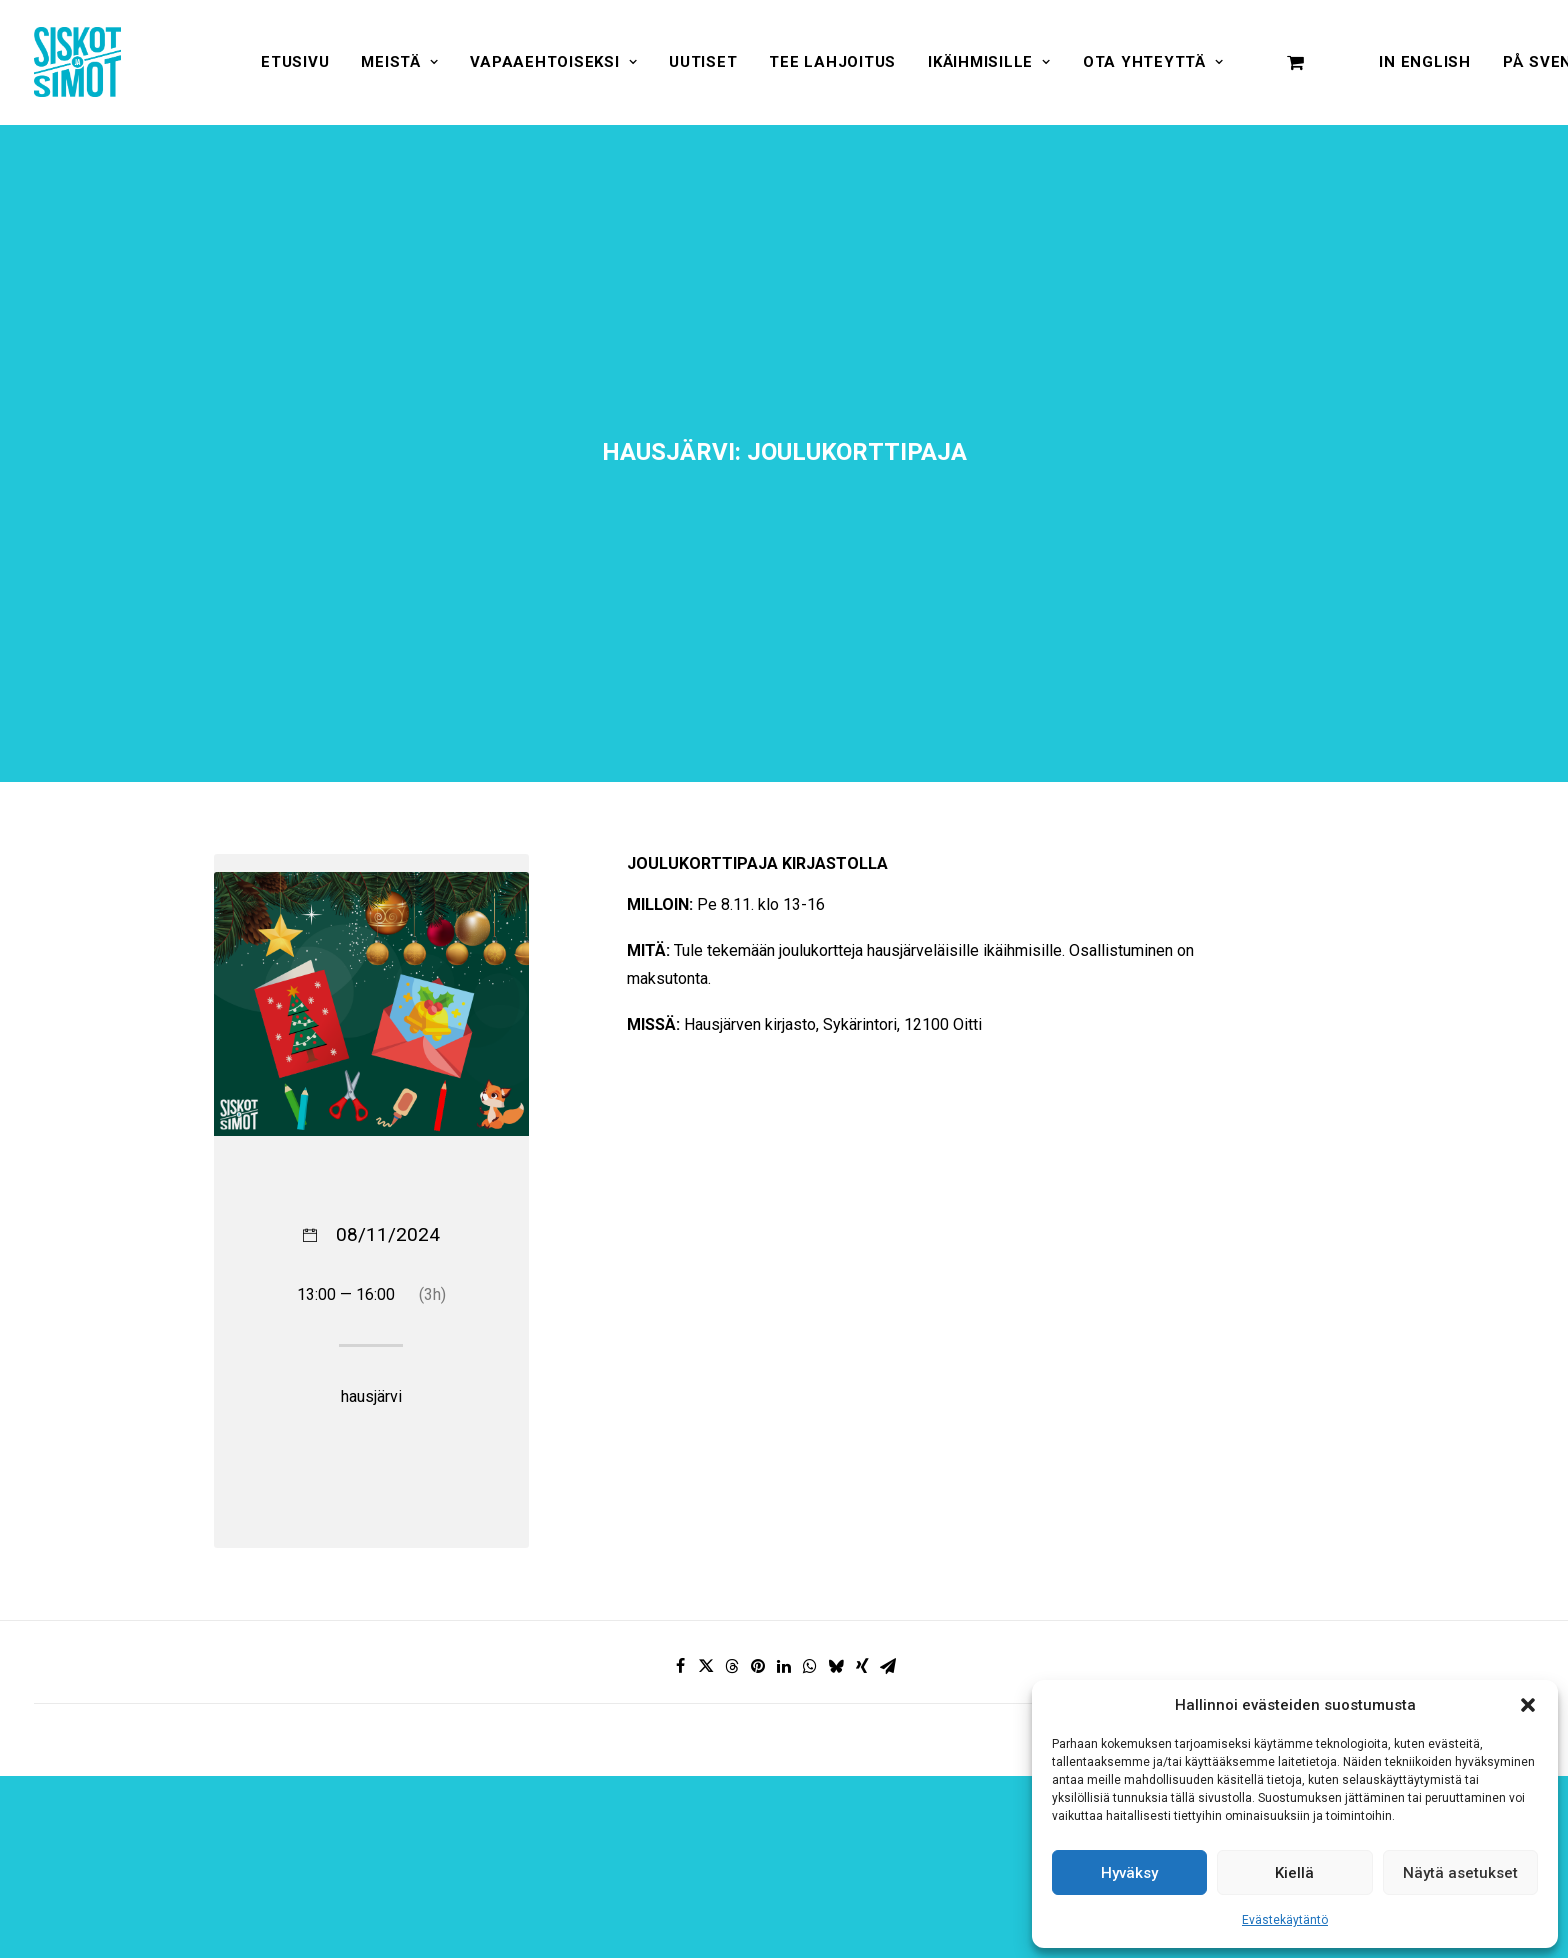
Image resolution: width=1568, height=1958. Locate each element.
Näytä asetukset (1460, 1873)
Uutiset (703, 62)
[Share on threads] (732, 1526)
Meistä (399, 62)
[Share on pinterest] (758, 1526)
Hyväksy (1129, 1873)
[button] (1528, 1705)
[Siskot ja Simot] (77, 62)
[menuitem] (295, 62)
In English (1425, 62)
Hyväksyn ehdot (784, 1864)
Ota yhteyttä (1153, 62)
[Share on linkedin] (784, 1526)
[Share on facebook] (680, 1526)
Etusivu (295, 62)
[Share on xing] (862, 1526)
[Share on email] (888, 1526)
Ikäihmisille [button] (989, 62)
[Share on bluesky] (836, 1526)
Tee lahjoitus (832, 62)
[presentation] (1020, 1863)
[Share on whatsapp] (810, 1526)
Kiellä (1294, 1873)
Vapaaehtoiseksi (553, 62)
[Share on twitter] (706, 1526)
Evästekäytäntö (1285, 1920)
